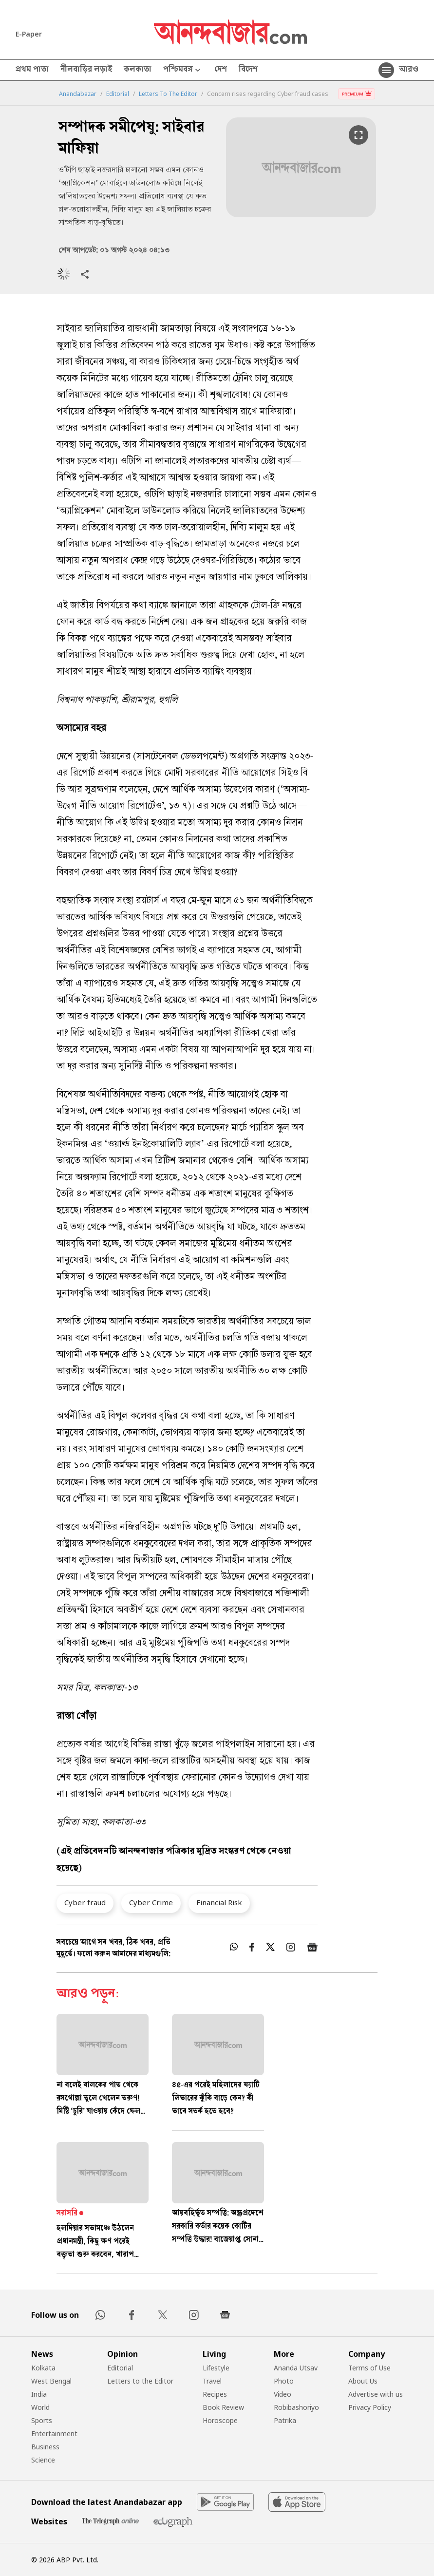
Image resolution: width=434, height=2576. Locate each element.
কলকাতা (137, 70)
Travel (212, 2381)
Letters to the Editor (140, 2381)
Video (282, 2394)
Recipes (215, 2394)
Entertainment (54, 2433)
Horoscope (220, 2420)
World (40, 2407)
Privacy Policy (369, 2407)
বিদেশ (248, 70)
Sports (41, 2420)
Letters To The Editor (168, 94)
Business (45, 2446)
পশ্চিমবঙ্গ (183, 70)
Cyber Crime (151, 1902)
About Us (362, 2381)
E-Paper (29, 33)
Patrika (285, 2420)
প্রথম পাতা (32, 70)
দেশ (220, 70)
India (39, 2394)
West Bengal (51, 2381)
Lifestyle (216, 2367)
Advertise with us (375, 2394)
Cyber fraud (85, 1902)
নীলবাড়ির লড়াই (86, 70)
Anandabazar (77, 94)
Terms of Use (369, 2367)
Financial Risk (219, 1902)
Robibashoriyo (296, 2407)
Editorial (117, 94)
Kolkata (43, 2367)
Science (43, 2459)
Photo (284, 2381)
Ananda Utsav (296, 2367)
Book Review (223, 2407)
